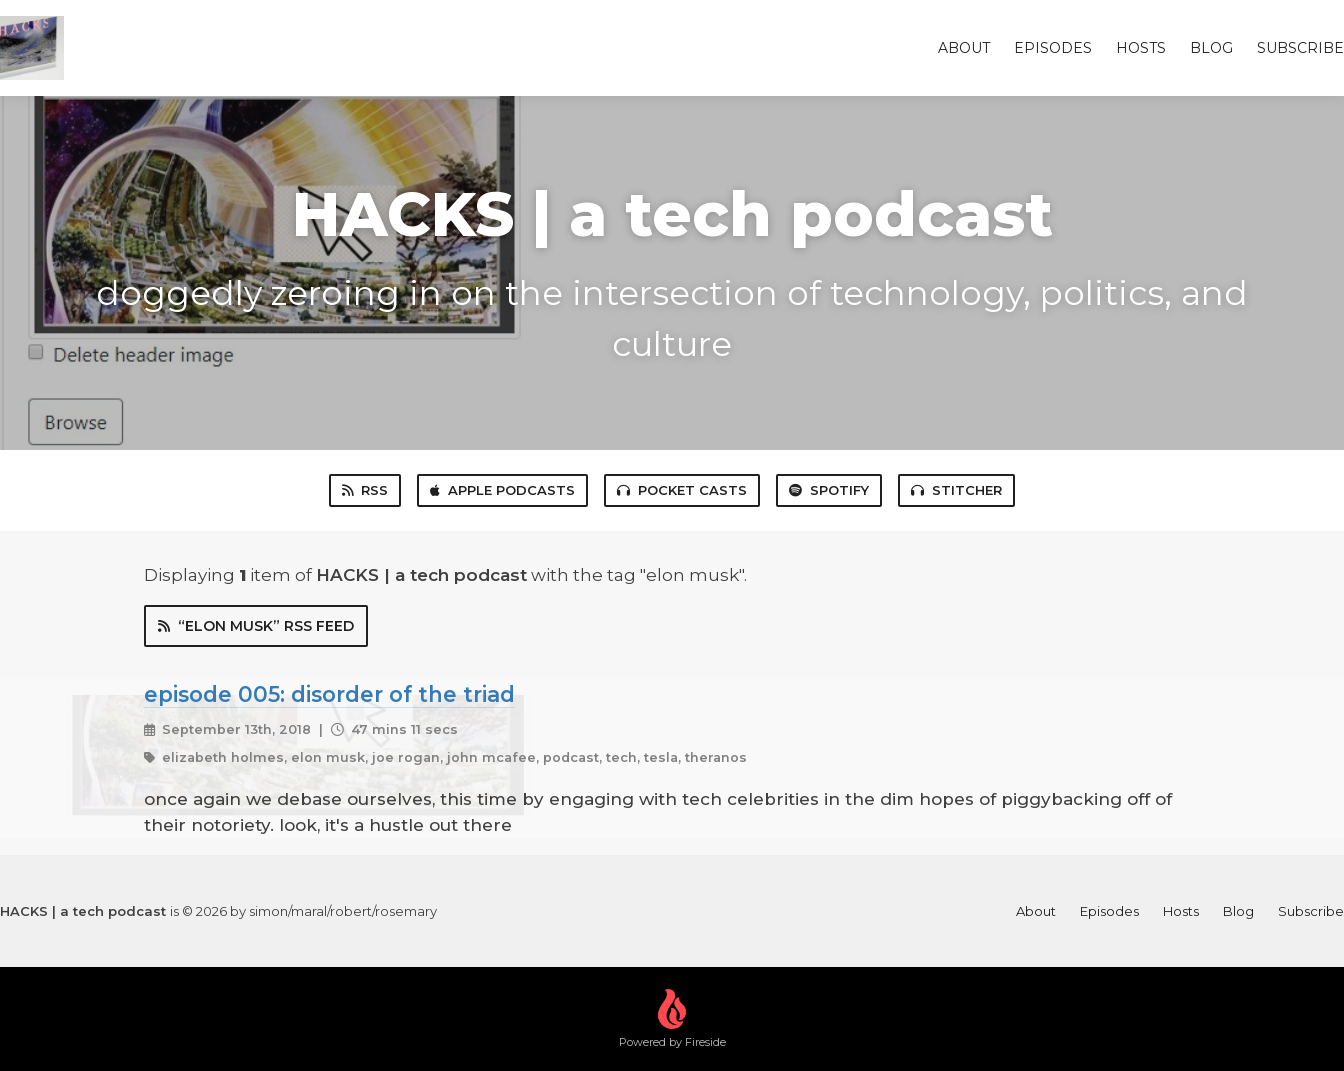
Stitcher (956, 490)
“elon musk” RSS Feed (256, 626)
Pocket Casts (682, 490)
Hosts (1141, 48)
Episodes (1053, 48)
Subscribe (1300, 48)
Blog (1211, 48)
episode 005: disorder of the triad (329, 694)
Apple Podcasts (502, 490)
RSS (365, 490)
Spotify (829, 490)
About (964, 48)
